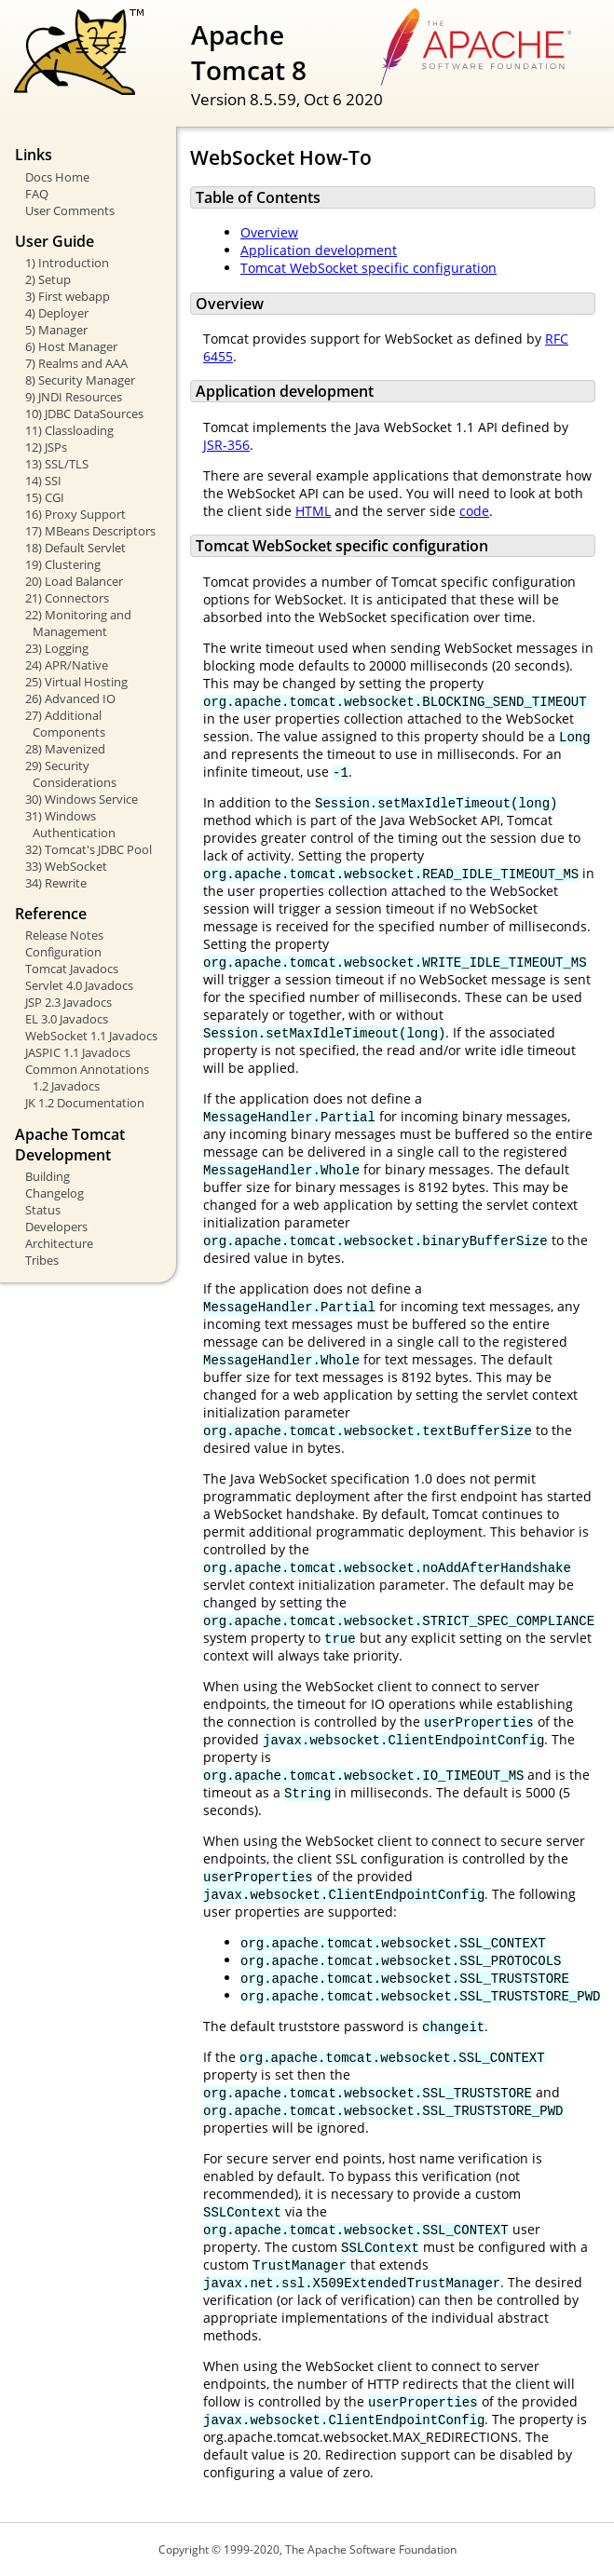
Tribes (42, 1260)
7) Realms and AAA (76, 363)
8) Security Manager (80, 380)
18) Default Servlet (75, 547)
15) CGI (44, 497)
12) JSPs (46, 447)
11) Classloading (69, 430)
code (474, 511)
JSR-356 (226, 445)
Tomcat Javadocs (71, 968)
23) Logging (57, 648)
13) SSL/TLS (57, 463)
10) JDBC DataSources (84, 413)
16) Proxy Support (75, 514)
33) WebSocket (66, 866)
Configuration (63, 951)
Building (47, 1176)
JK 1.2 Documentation (84, 1102)
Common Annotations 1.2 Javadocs (87, 1077)
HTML (313, 511)
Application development (318, 250)
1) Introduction (67, 262)
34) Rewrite (56, 882)
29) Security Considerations (70, 774)
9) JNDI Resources (73, 396)
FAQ (36, 193)
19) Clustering (63, 564)
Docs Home (57, 177)
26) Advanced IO (70, 698)
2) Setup (48, 279)
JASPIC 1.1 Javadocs (77, 1052)
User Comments (70, 210)
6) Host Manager (71, 346)
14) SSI (43, 480)
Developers (56, 1226)
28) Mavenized (65, 748)
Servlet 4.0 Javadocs (79, 985)
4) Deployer (57, 313)
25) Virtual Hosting (76, 681)
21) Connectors (67, 598)
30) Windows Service (81, 799)
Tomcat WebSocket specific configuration (368, 268)
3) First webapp (67, 296)
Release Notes (64, 935)
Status (43, 1209)
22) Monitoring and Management (78, 623)
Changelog (54, 1193)
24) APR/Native (66, 665)
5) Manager (56, 329)
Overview (269, 232)
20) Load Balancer (74, 581)
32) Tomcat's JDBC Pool (88, 849)
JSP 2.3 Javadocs (68, 1002)
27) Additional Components (65, 723)
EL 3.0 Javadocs (66, 1018)
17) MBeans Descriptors (90, 530)
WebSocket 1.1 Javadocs (91, 1035)
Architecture (59, 1243)
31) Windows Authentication (70, 824)
